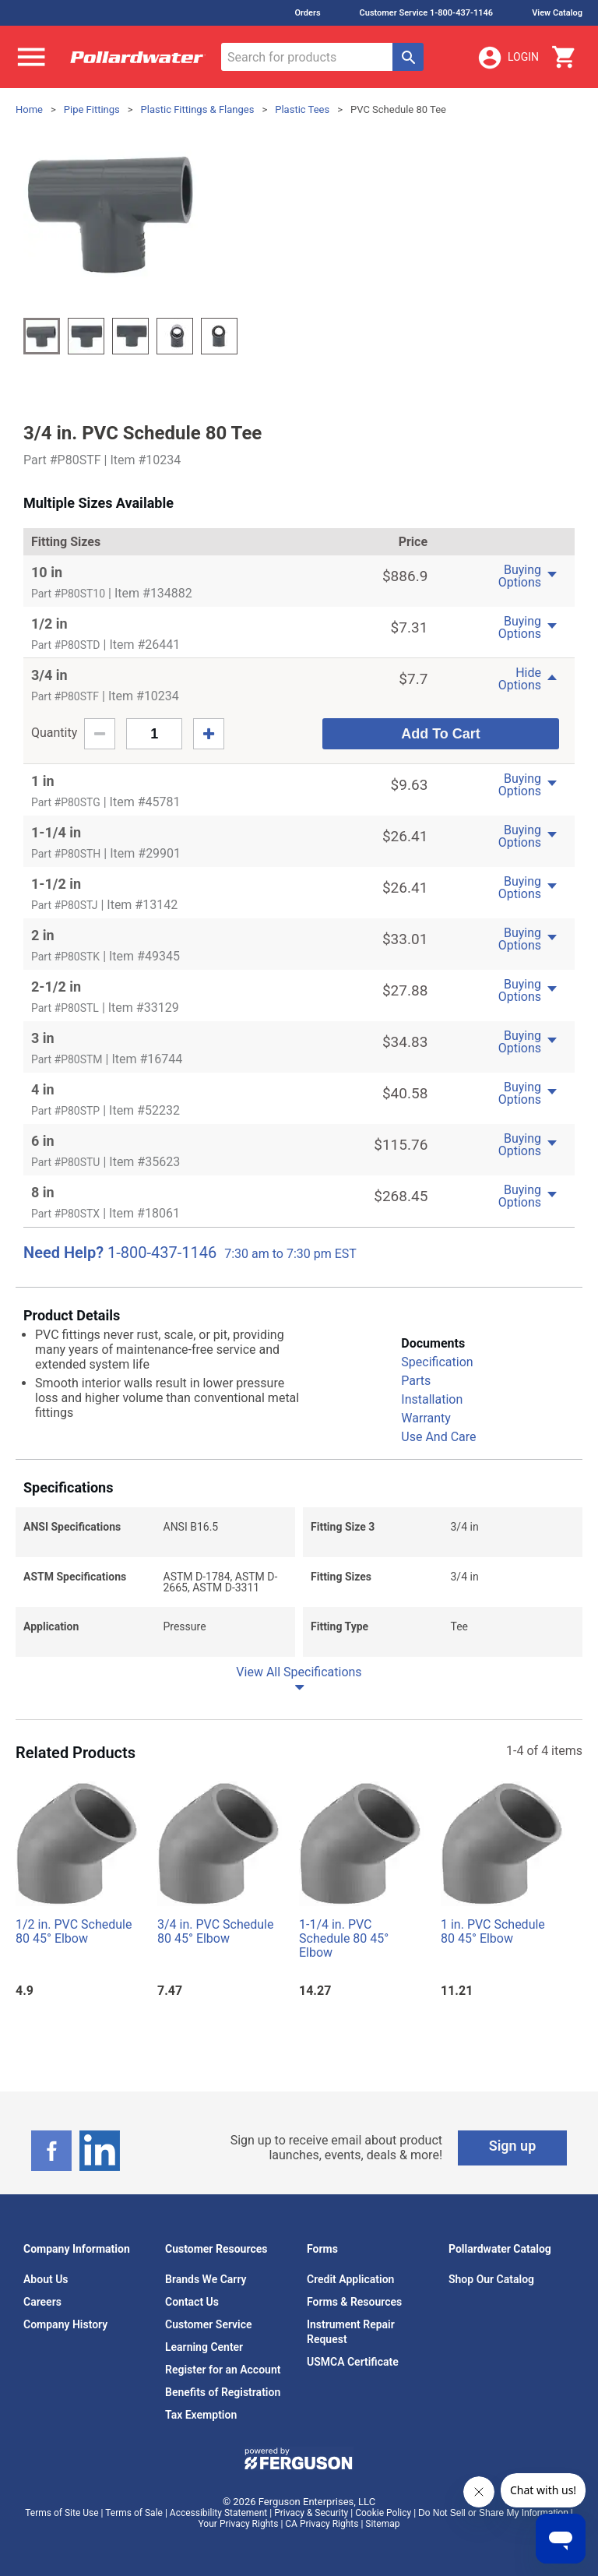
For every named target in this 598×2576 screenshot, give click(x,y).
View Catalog (557, 13)
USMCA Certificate (353, 2362)
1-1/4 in (56, 832)
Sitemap (382, 2523)
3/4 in (49, 675)
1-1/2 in (56, 883)
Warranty (426, 1418)
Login (508, 57)
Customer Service (208, 2324)
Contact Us (192, 2302)
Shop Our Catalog (491, 2279)
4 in (43, 1089)
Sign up (512, 2145)
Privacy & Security (311, 2512)
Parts (416, 1380)
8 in (43, 1192)
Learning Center (204, 2347)
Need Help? (63, 1252)
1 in (43, 781)
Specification (437, 1362)
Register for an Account (222, 2369)
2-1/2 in (56, 986)
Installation (432, 1399)
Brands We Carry (206, 2279)
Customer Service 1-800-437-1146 (427, 13)
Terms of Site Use (61, 2512)
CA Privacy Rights (321, 2523)
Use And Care (438, 1436)
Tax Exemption (201, 2415)
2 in (43, 935)
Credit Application (350, 2279)
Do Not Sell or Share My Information (493, 2512)
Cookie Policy (383, 2512)
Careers (42, 2302)
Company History (65, 2324)
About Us (46, 2279)
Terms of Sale (134, 2512)
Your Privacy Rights (239, 2523)
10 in (46, 572)
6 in (43, 1140)
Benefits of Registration (222, 2392)
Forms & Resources (354, 2302)
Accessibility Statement (218, 2512)
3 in (43, 1038)
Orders (307, 13)
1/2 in (49, 623)
